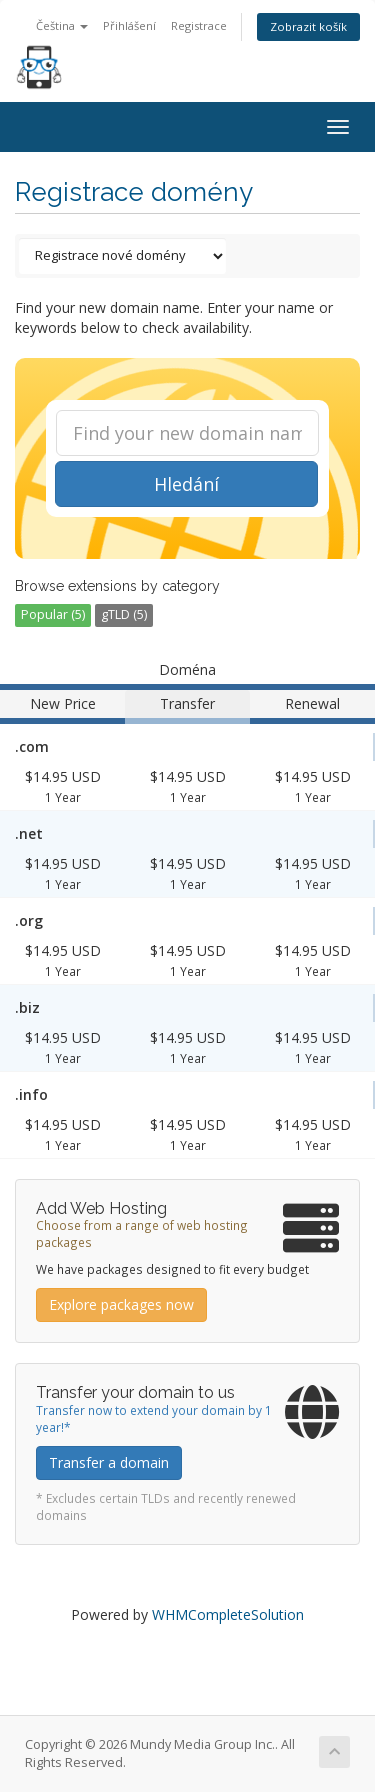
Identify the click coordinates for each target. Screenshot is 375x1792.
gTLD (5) (124, 614)
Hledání (186, 484)
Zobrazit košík (308, 26)
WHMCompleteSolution (228, 1614)
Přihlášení (129, 25)
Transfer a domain (109, 1462)
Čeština (62, 25)
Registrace (199, 25)
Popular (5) (53, 614)
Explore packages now (121, 1304)
